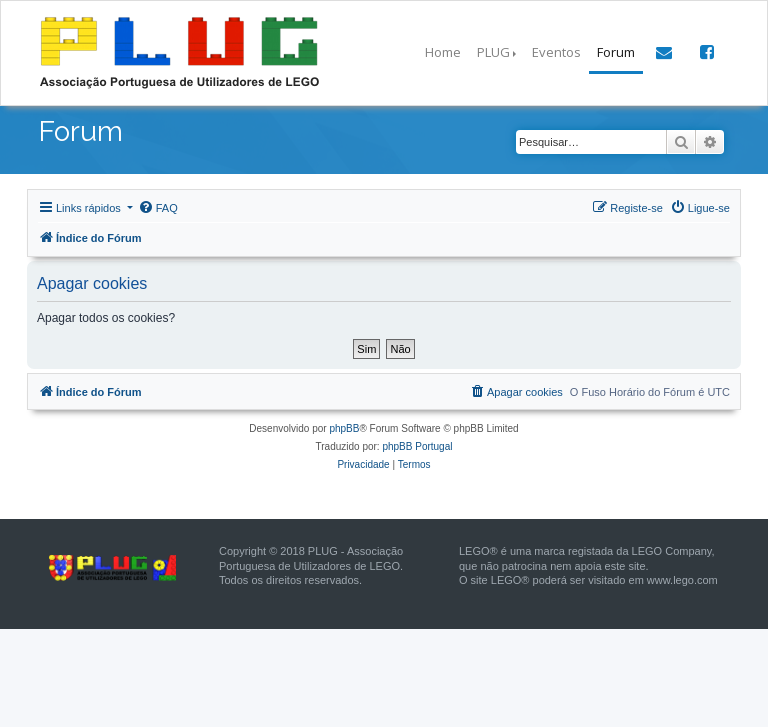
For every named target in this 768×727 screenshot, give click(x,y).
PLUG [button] (493, 52)
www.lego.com (682, 580)
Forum (616, 52)
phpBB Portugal (417, 446)
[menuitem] (158, 208)
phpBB (344, 428)
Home (443, 52)
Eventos (556, 52)
